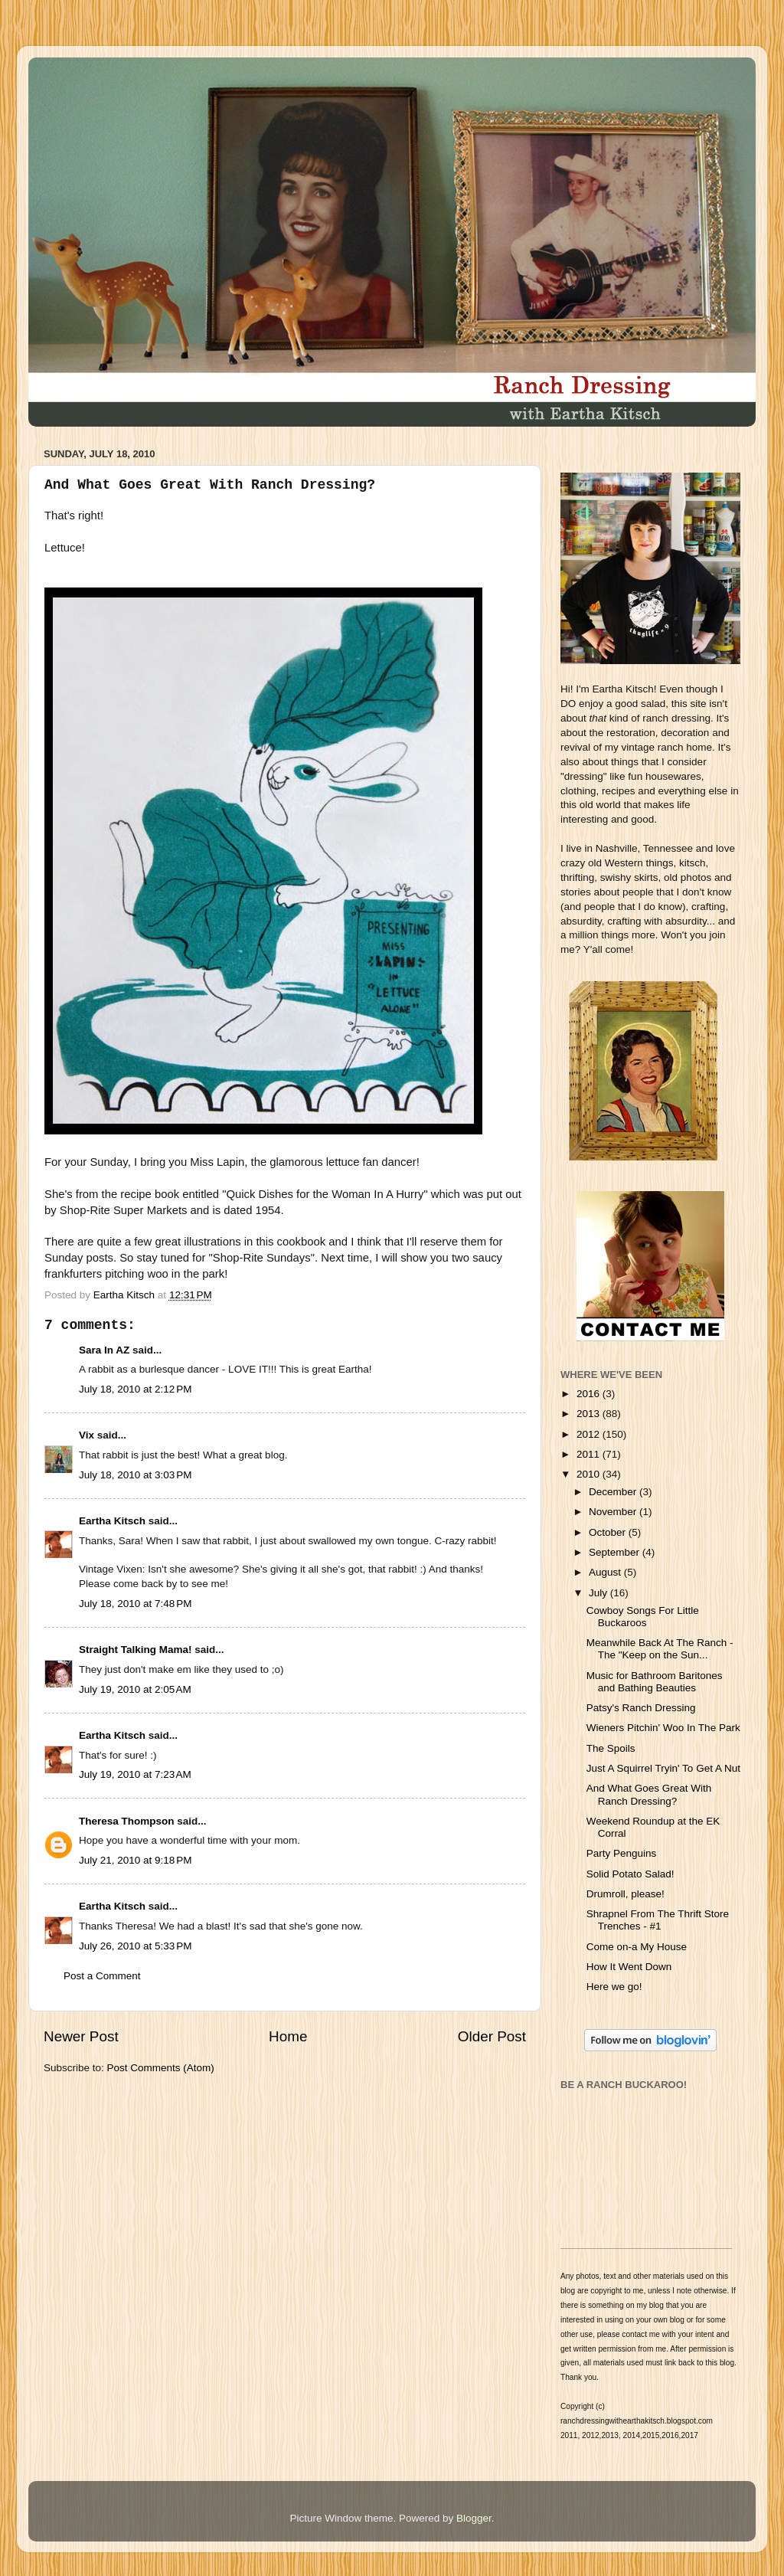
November (614, 1511)
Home (288, 2036)
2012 (590, 1434)
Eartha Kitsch (112, 1521)
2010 (590, 1474)
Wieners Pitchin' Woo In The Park (663, 1727)
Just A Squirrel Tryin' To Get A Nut (663, 1768)
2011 (590, 1454)
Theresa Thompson (127, 1821)
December (614, 1491)
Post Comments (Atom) (160, 2068)
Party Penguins (621, 1853)
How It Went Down (629, 1966)
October (609, 1532)
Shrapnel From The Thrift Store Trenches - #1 (657, 1920)
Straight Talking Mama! (135, 1649)
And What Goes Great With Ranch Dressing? (649, 1794)
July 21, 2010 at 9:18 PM (135, 1860)
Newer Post (81, 2036)
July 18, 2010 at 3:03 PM (135, 1475)
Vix (86, 1435)
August (606, 1572)
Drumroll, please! (625, 1894)
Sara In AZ (104, 1350)
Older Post (492, 2036)
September (615, 1552)
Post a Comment (102, 1976)
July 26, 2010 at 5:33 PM (135, 1946)
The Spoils (610, 1748)
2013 (590, 1413)
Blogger (474, 2518)
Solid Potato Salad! (630, 1874)
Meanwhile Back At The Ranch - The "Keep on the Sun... (659, 1649)
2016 (590, 1393)
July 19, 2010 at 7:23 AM (135, 1774)
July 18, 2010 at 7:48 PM (135, 1603)
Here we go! (614, 1986)
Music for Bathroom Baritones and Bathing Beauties (654, 1682)
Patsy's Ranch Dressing (641, 1708)
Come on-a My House (636, 1946)
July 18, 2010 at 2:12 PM (135, 1389)
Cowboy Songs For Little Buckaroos (642, 1616)
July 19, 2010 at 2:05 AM (135, 1689)
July (599, 1593)
